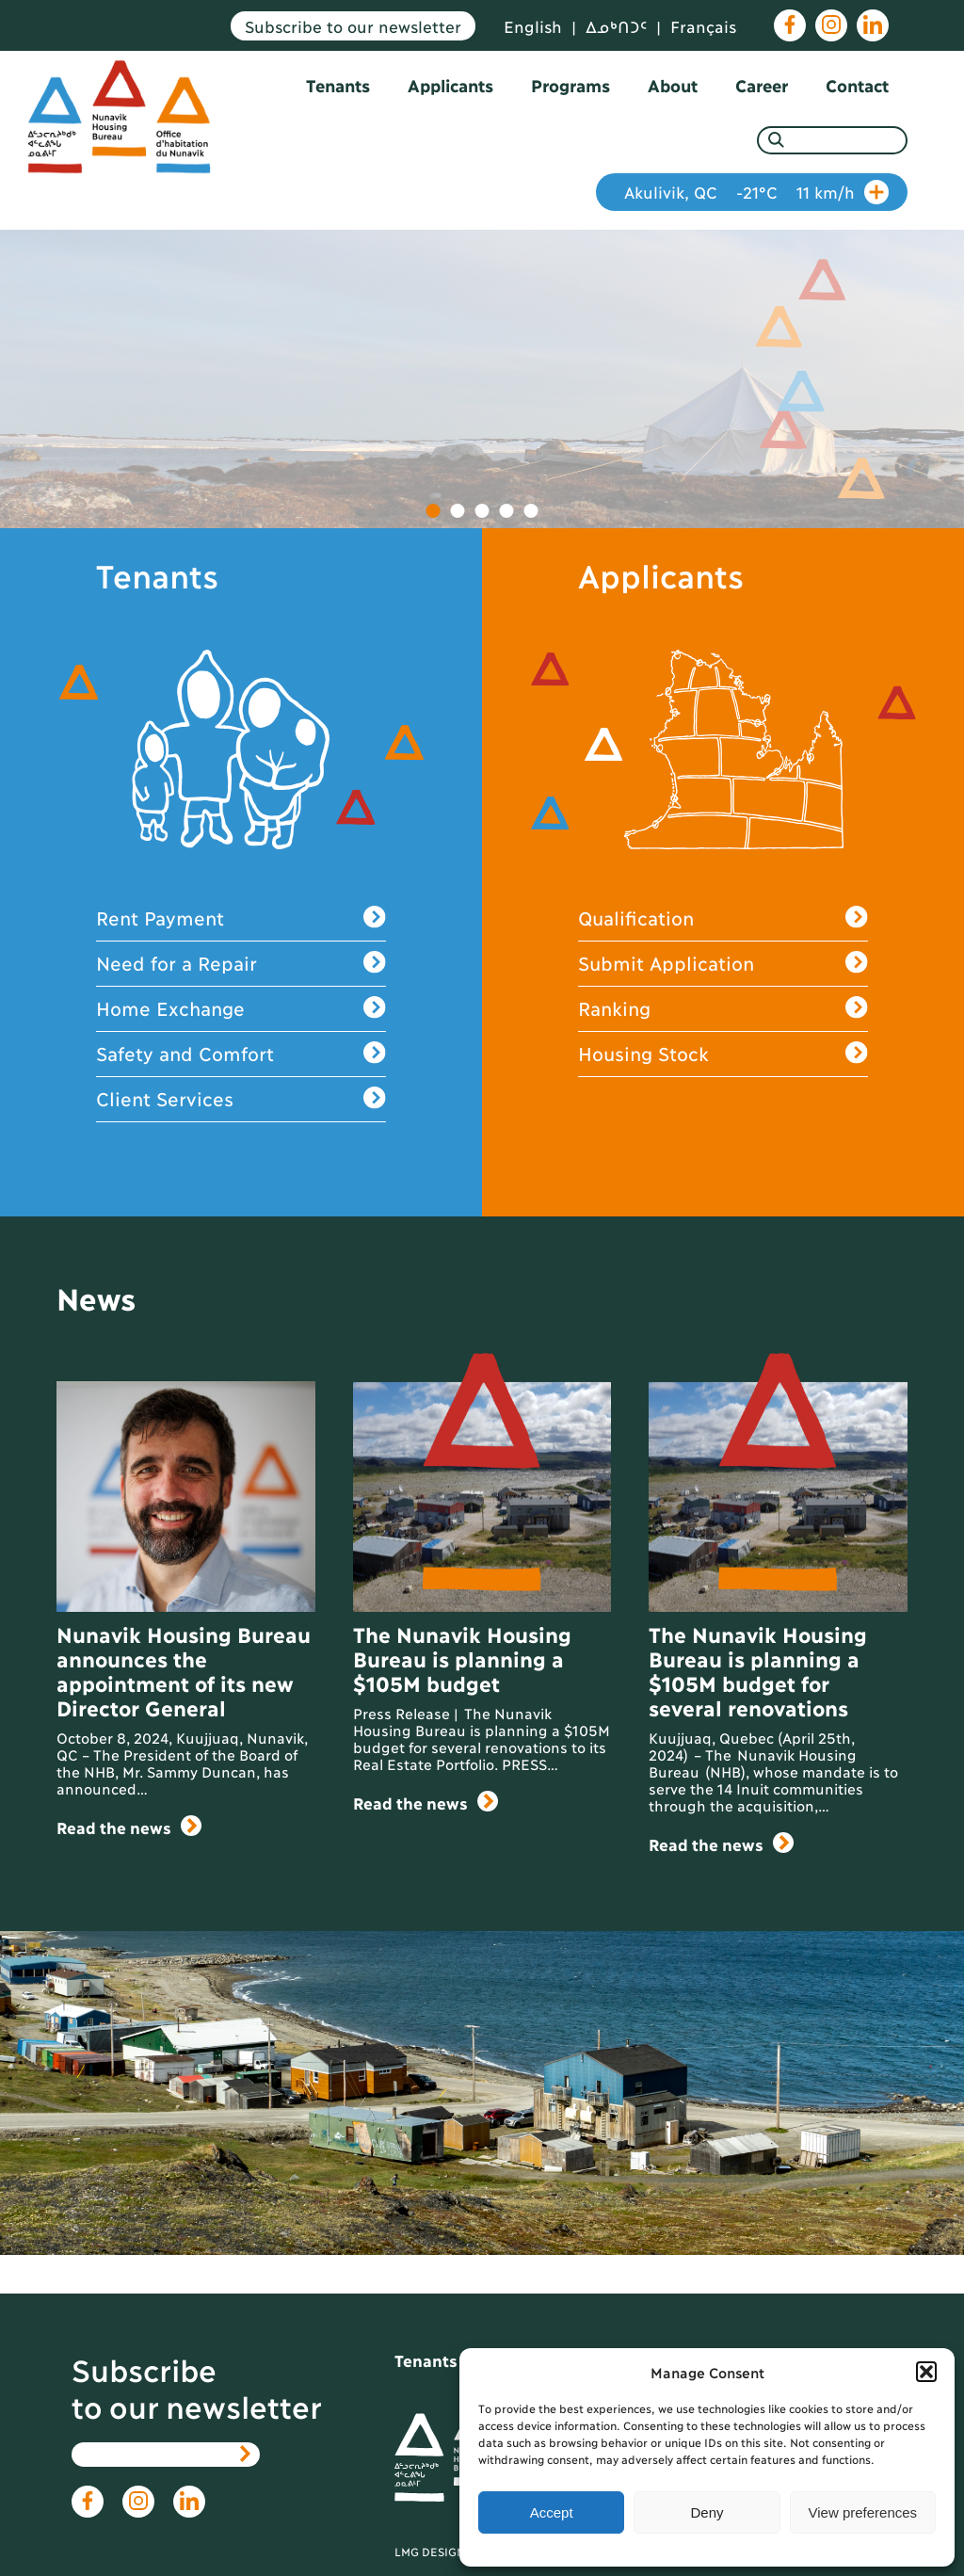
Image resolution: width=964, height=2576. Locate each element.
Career (761, 84)
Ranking (722, 1009)
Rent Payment (240, 918)
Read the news (128, 1827)
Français (703, 26)
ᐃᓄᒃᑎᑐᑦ (616, 26)
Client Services (240, 1099)
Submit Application (722, 963)
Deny (706, 2512)
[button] (926, 2371)
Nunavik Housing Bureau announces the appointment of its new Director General (183, 1670)
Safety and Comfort (240, 1054)
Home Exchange (240, 1009)
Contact (857, 84)
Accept (551, 2512)
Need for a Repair (240, 963)
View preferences (863, 2512)
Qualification (722, 918)
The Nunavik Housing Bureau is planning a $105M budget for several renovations (757, 1670)
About (673, 84)
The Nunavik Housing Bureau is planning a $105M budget (461, 1658)
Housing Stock (722, 1054)
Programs (570, 84)
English (533, 26)
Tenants (338, 84)
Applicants (450, 84)
